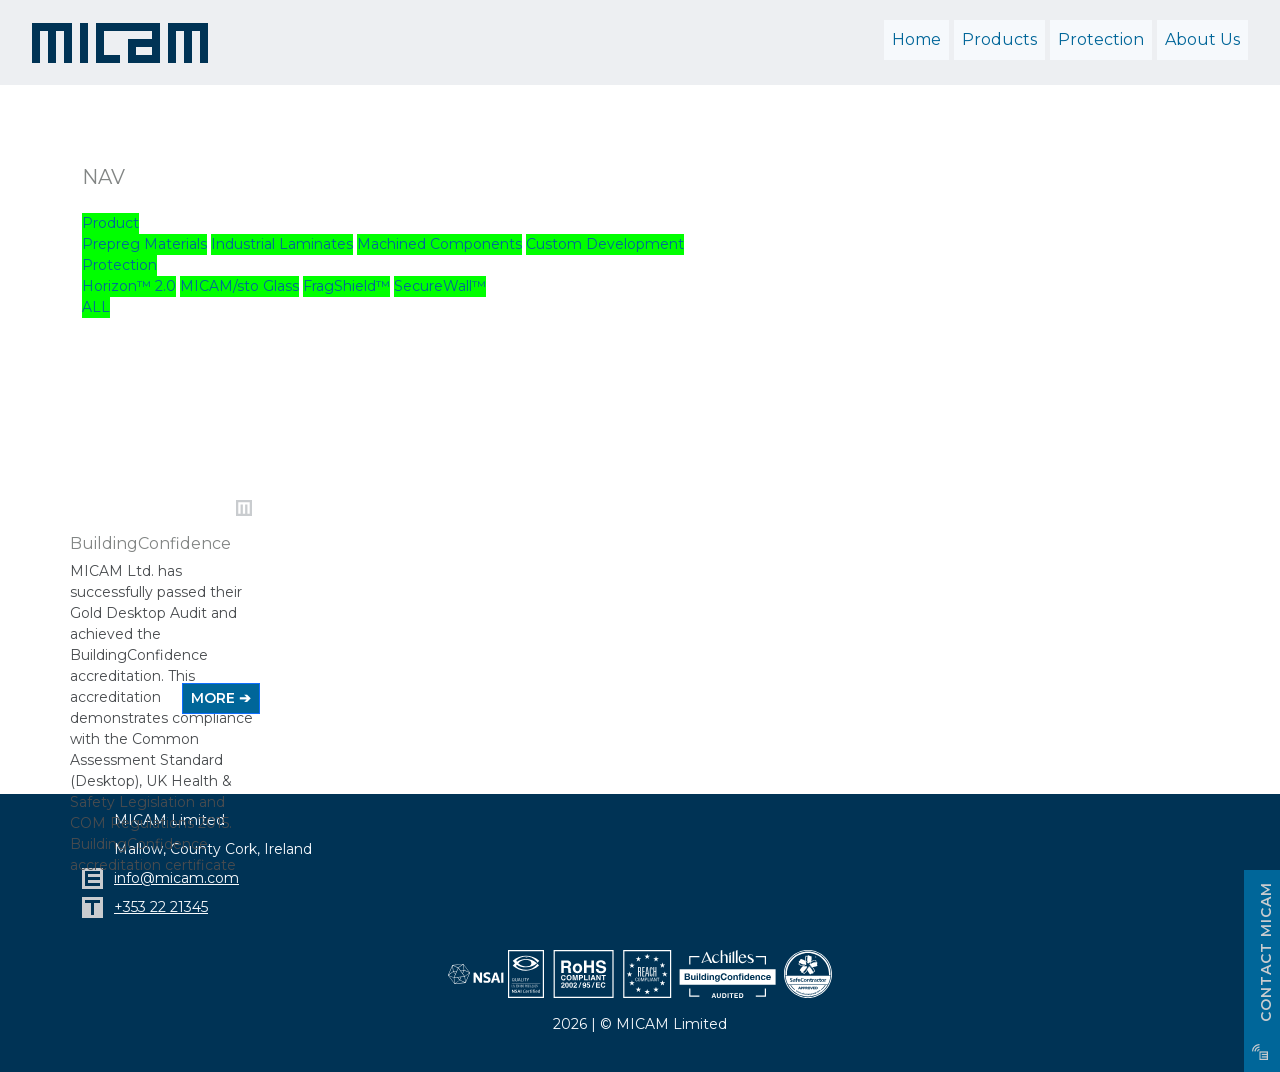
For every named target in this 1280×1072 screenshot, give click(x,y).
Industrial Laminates (282, 244)
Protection (119, 265)
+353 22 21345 (161, 907)
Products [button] (999, 39)
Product (110, 223)
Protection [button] (1101, 39)
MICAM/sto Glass (239, 286)
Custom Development (605, 244)
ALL (96, 307)
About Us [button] (1202, 39)
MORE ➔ (221, 698)
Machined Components (439, 244)
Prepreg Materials (144, 244)
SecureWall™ (440, 286)
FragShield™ (346, 286)
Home (916, 39)
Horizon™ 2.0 (129, 286)
